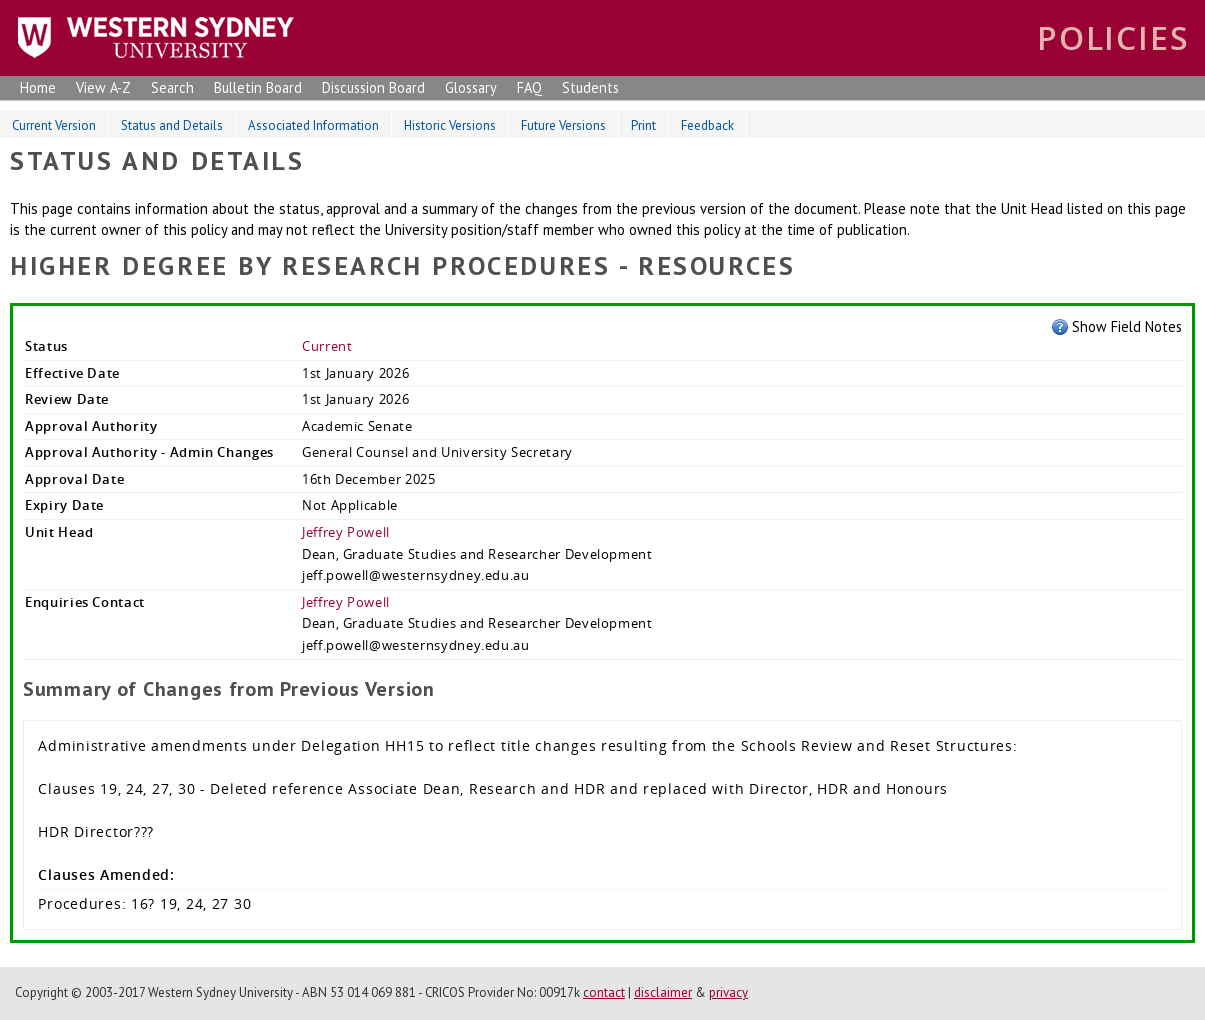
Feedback (707, 125)
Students (590, 87)
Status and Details (172, 125)
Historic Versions (450, 125)
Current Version (54, 125)
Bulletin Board (258, 87)
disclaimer (663, 992)
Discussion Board (373, 87)
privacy (728, 992)
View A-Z (103, 87)
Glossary (471, 87)
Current (327, 346)
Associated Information (313, 125)
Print (643, 125)
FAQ (529, 87)
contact (604, 992)
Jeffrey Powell (346, 532)
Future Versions (563, 125)
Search (172, 87)
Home (38, 87)
